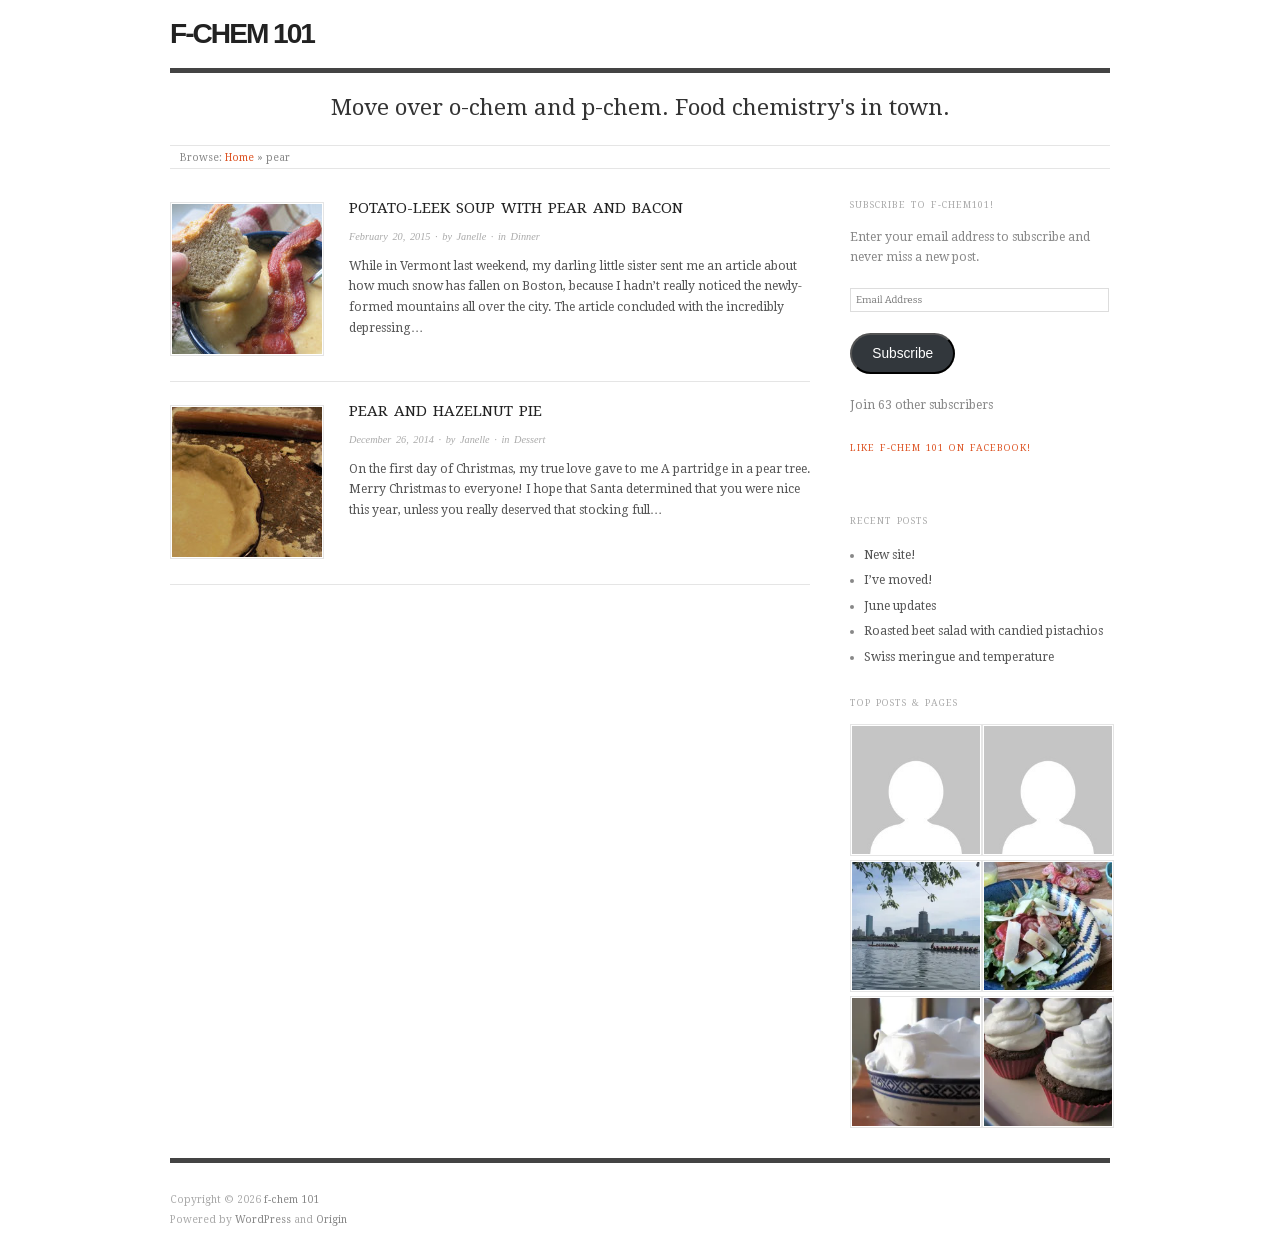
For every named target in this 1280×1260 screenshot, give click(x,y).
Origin (331, 1219)
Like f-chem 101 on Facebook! (940, 447)
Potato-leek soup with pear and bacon (516, 208)
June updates (900, 606)
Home (239, 157)
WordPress (263, 1219)
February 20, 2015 (390, 236)
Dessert (529, 439)
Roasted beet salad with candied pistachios (983, 631)
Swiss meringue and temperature (959, 657)
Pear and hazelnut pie (445, 411)
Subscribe (902, 353)
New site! (890, 555)
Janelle (472, 236)
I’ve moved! (898, 580)
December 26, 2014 (391, 439)
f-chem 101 (242, 33)
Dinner (525, 236)
